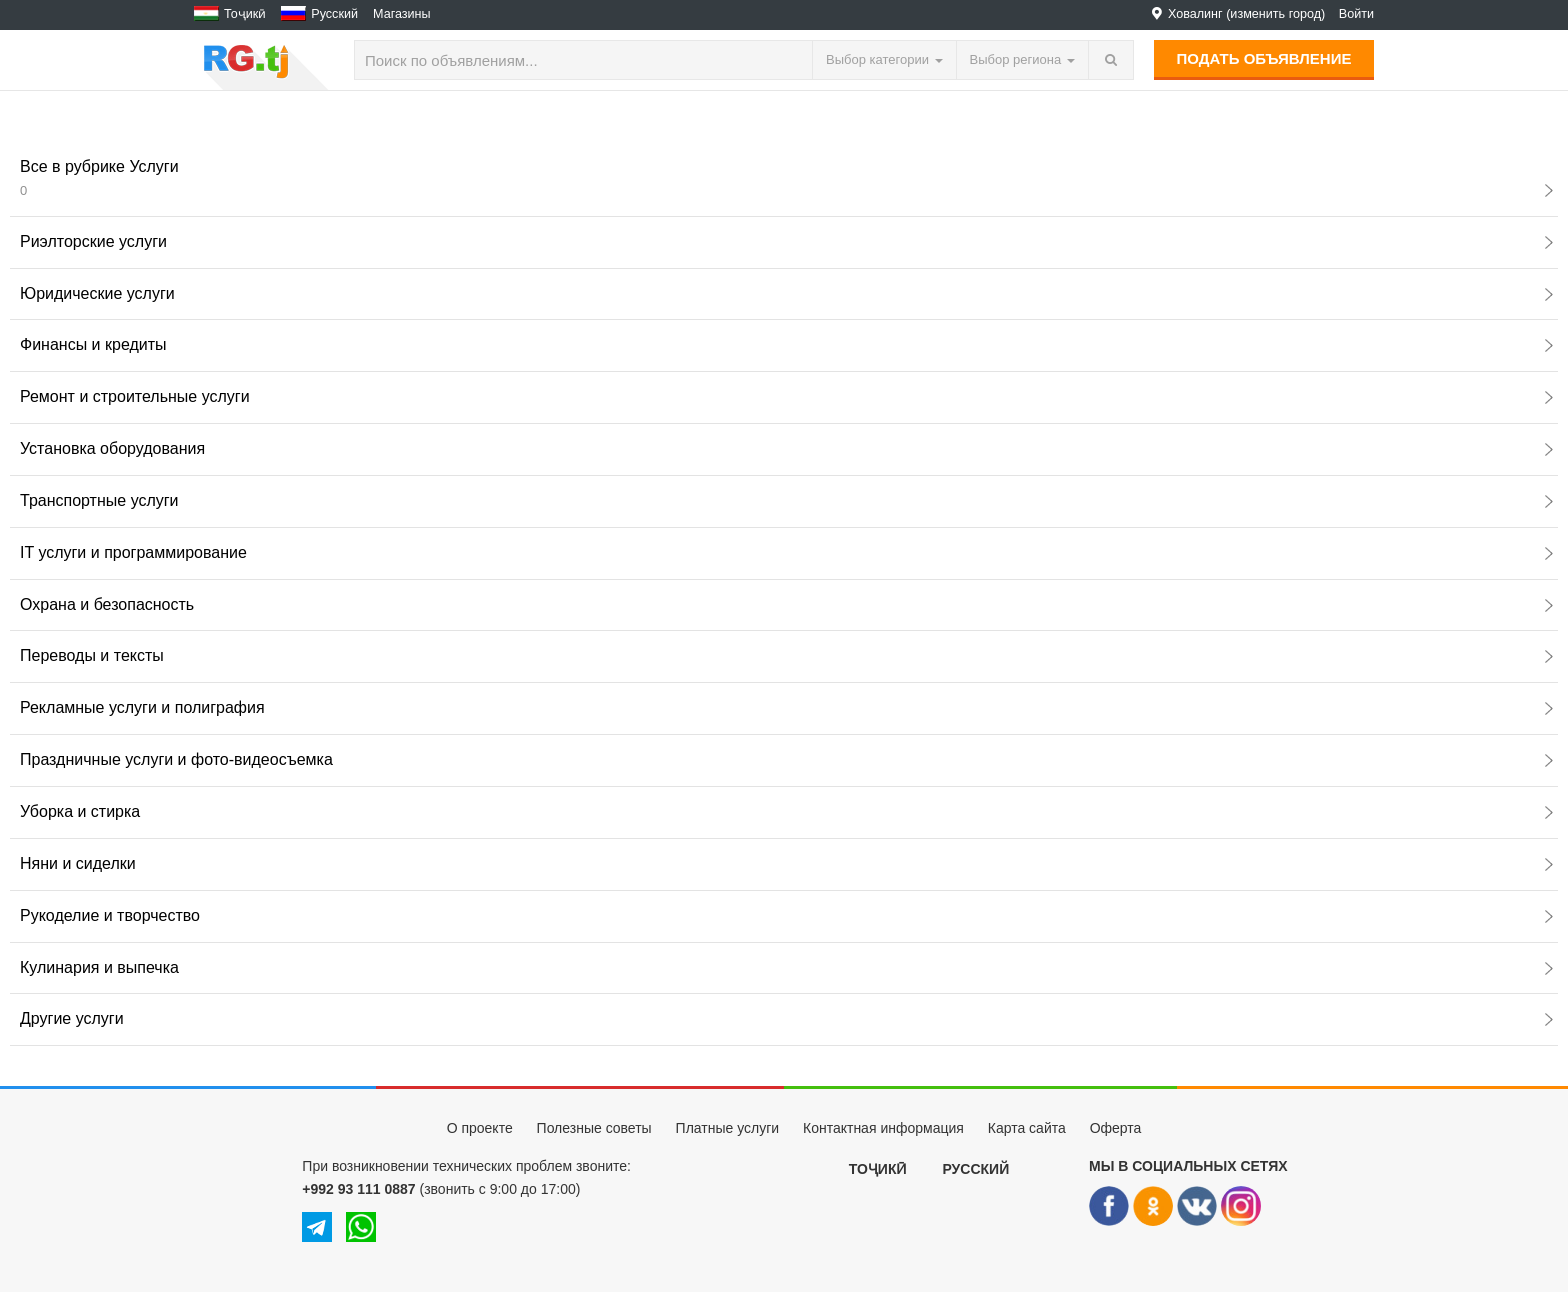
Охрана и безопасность (786, 604)
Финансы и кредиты (786, 344)
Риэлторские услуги (786, 241)
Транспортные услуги (786, 500)
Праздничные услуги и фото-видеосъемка (786, 759)
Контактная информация (883, 1128)
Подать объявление (1264, 58)
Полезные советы (594, 1128)
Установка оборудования (786, 448)
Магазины (402, 14)
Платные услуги (728, 1128)
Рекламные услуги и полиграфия (786, 707)
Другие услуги (786, 1018)
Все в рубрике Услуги (786, 178)
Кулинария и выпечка (786, 967)
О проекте (480, 1128)
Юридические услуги (786, 293)
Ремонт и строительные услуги (786, 396)
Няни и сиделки (786, 863)
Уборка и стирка (786, 811)
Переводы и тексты (786, 655)
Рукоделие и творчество (786, 915)
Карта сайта (1027, 1128)
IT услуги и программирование (786, 552)
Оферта (1116, 1128)
